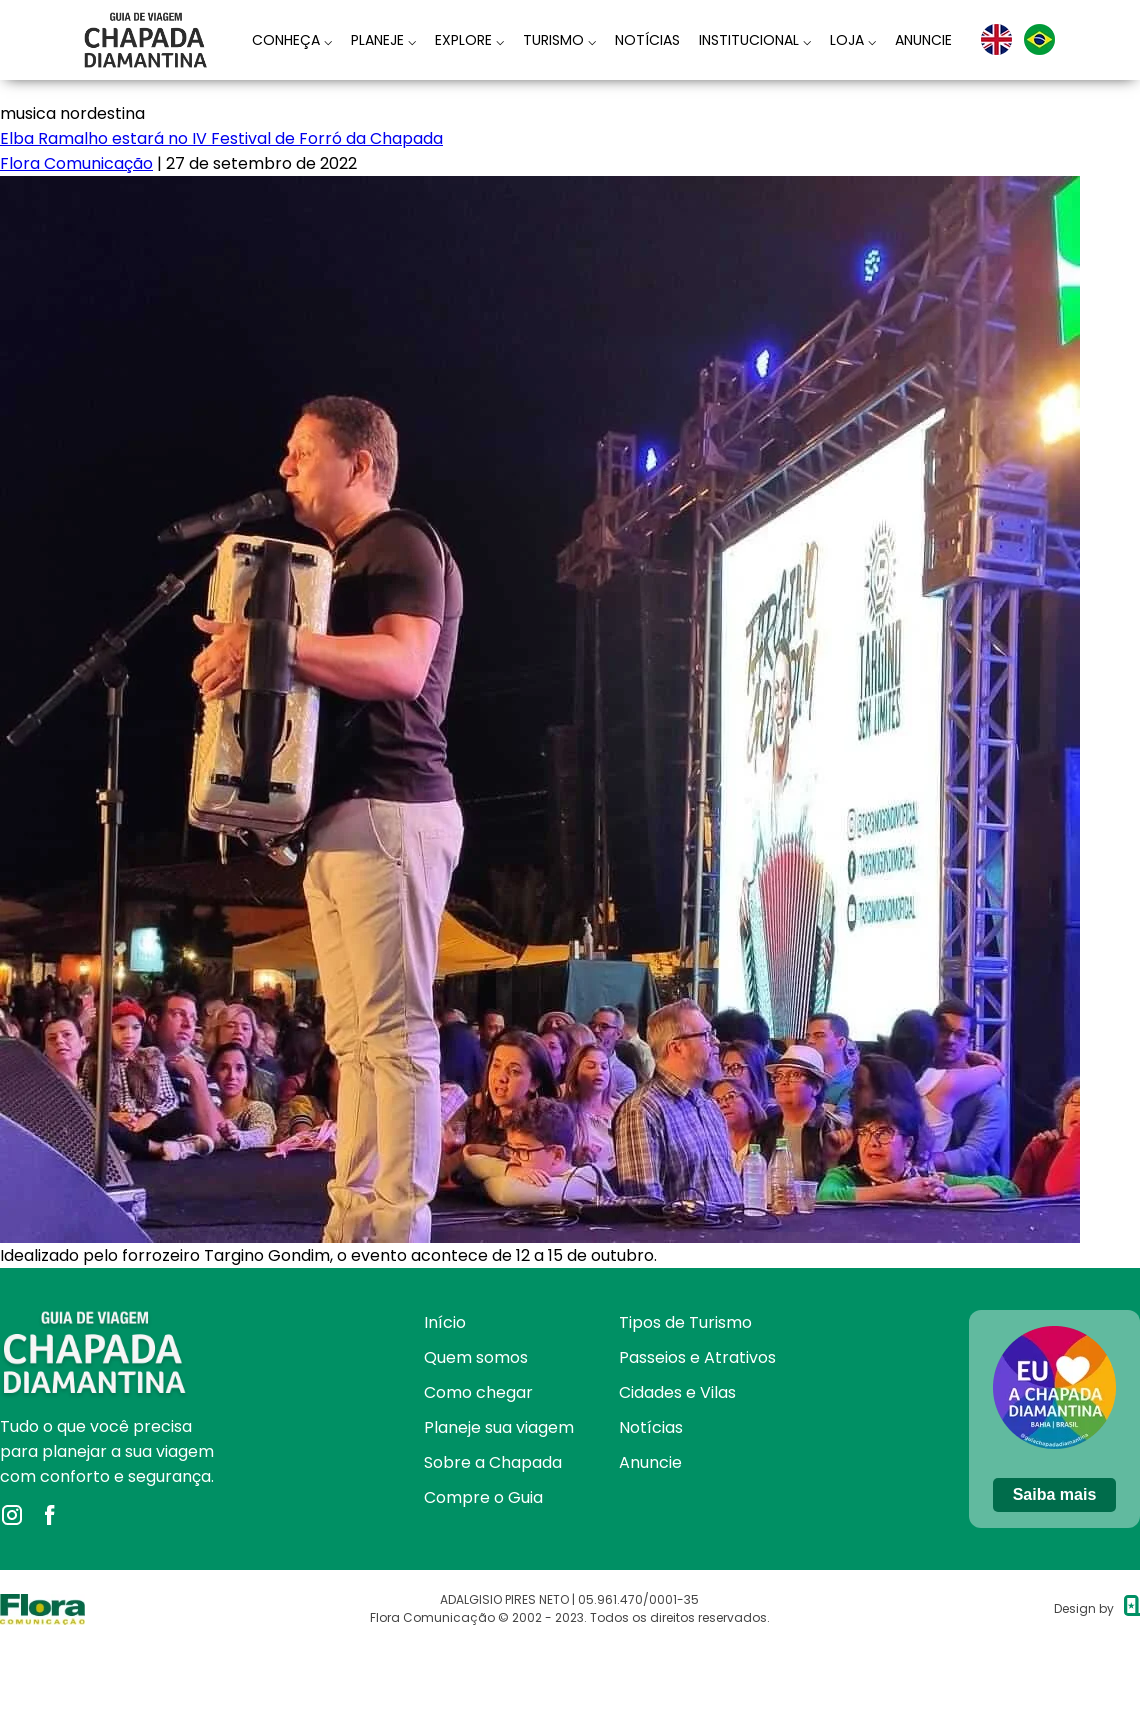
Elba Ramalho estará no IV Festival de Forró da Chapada (221, 138)
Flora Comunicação (76, 163)
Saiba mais (1055, 1494)
